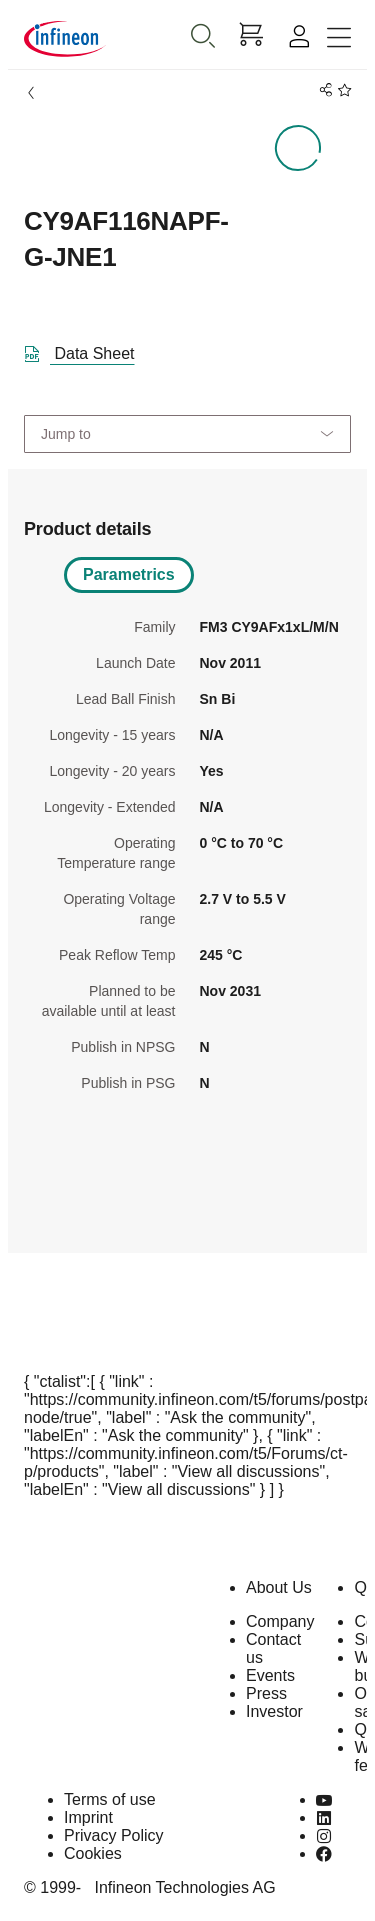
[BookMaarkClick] (341, 90)
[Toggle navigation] (339, 38)
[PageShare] (322, 90)
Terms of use (110, 1799)
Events (270, 1675)
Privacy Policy (114, 1835)
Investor (274, 1711)
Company (280, 1621)
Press (266, 1693)
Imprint (88, 1817)
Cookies (93, 1853)
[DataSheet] (87, 350)
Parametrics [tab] (129, 574)
